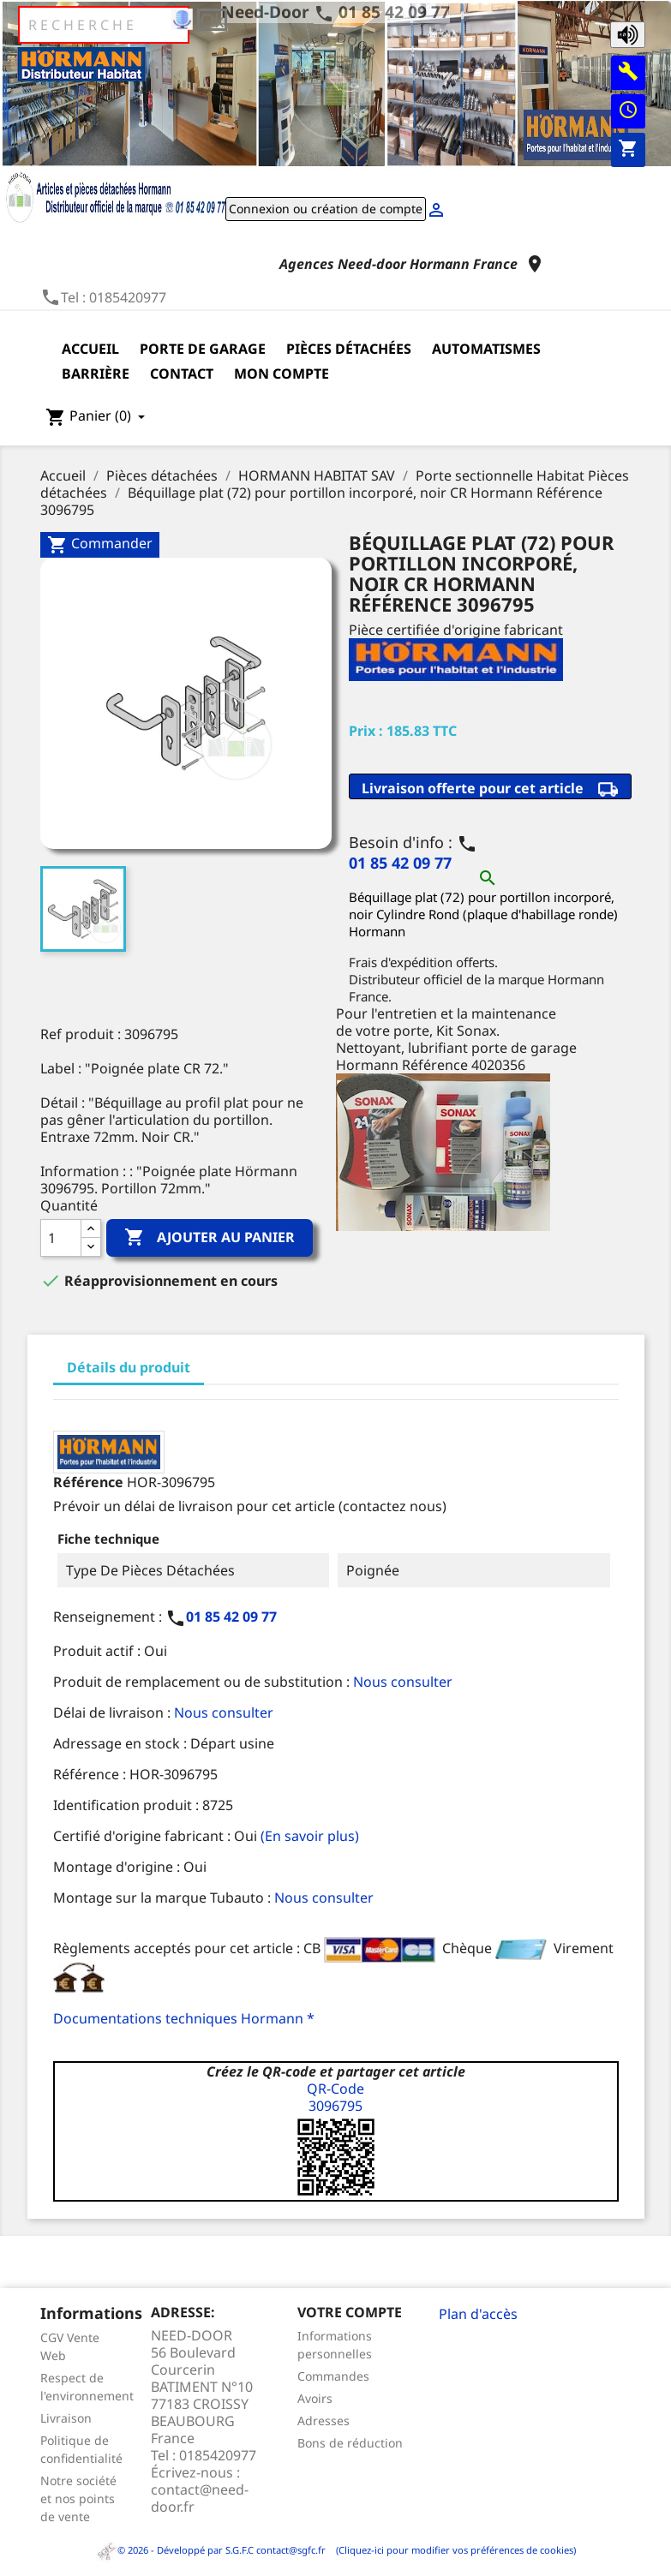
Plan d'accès (478, 2313)
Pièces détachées (348, 348)
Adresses (323, 2420)
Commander (100, 544)
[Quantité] (60, 1238)
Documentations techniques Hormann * (184, 2018)
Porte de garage (203, 348)
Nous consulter (402, 1681)
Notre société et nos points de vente (78, 2498)
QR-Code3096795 (335, 2097)
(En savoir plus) (310, 1835)
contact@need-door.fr (200, 2498)
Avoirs (315, 2398)
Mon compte (281, 373)
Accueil (90, 348)
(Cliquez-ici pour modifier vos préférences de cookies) (452, 2549)
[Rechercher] (103, 25)
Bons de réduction (350, 2443)
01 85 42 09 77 (394, 11)
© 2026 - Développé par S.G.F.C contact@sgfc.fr (212, 2549)
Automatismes (486, 348)
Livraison (66, 2418)
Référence (88, 1482)
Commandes (333, 2376)
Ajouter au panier (209, 1238)
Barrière (95, 373)
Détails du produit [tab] (128, 1367)
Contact (181, 373)
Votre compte (349, 2312)
